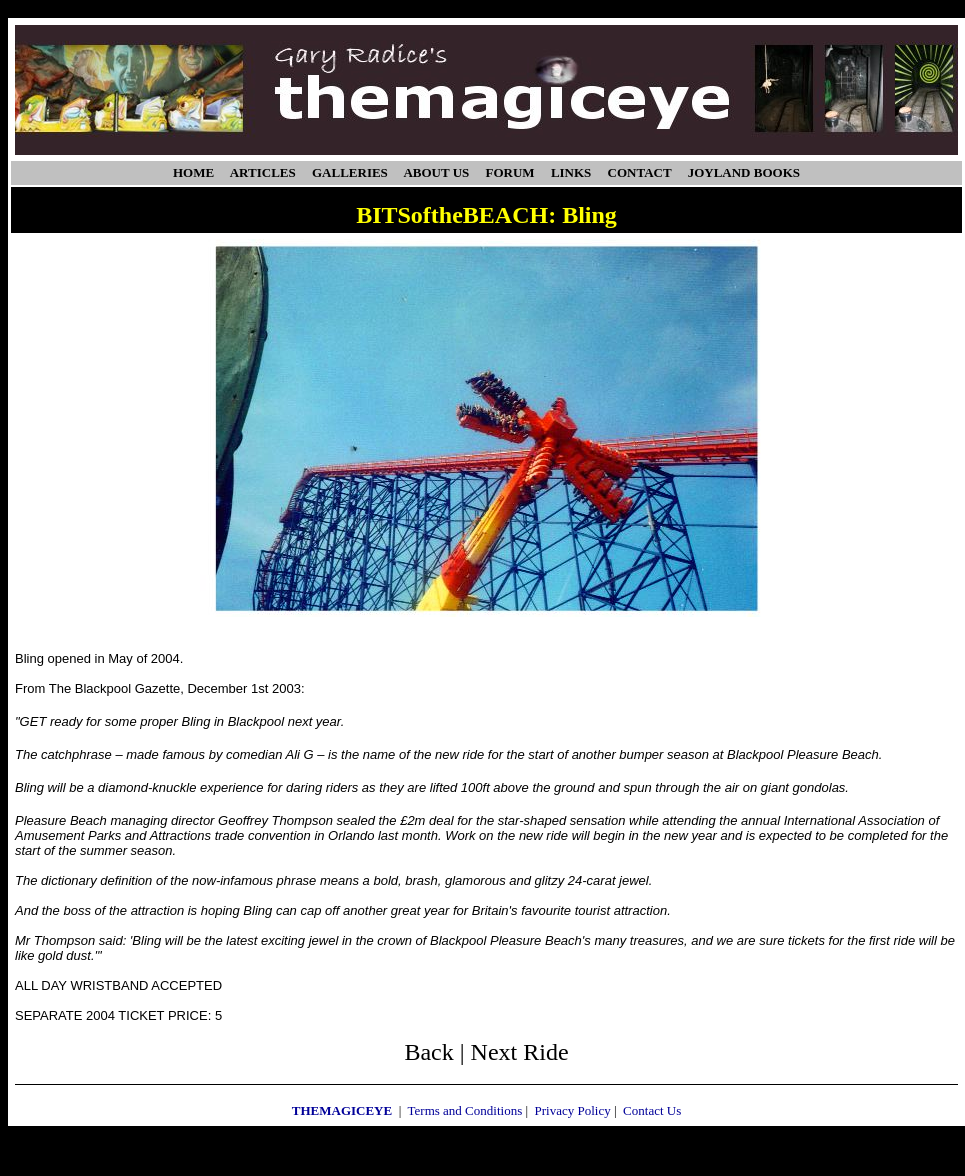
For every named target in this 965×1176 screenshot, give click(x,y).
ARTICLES (263, 172)
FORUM (510, 172)
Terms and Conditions (465, 1110)
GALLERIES (350, 172)
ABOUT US (436, 172)
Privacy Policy (573, 1110)
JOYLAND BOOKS (744, 172)
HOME (193, 172)
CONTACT (640, 172)
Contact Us (652, 1110)
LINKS (571, 172)
